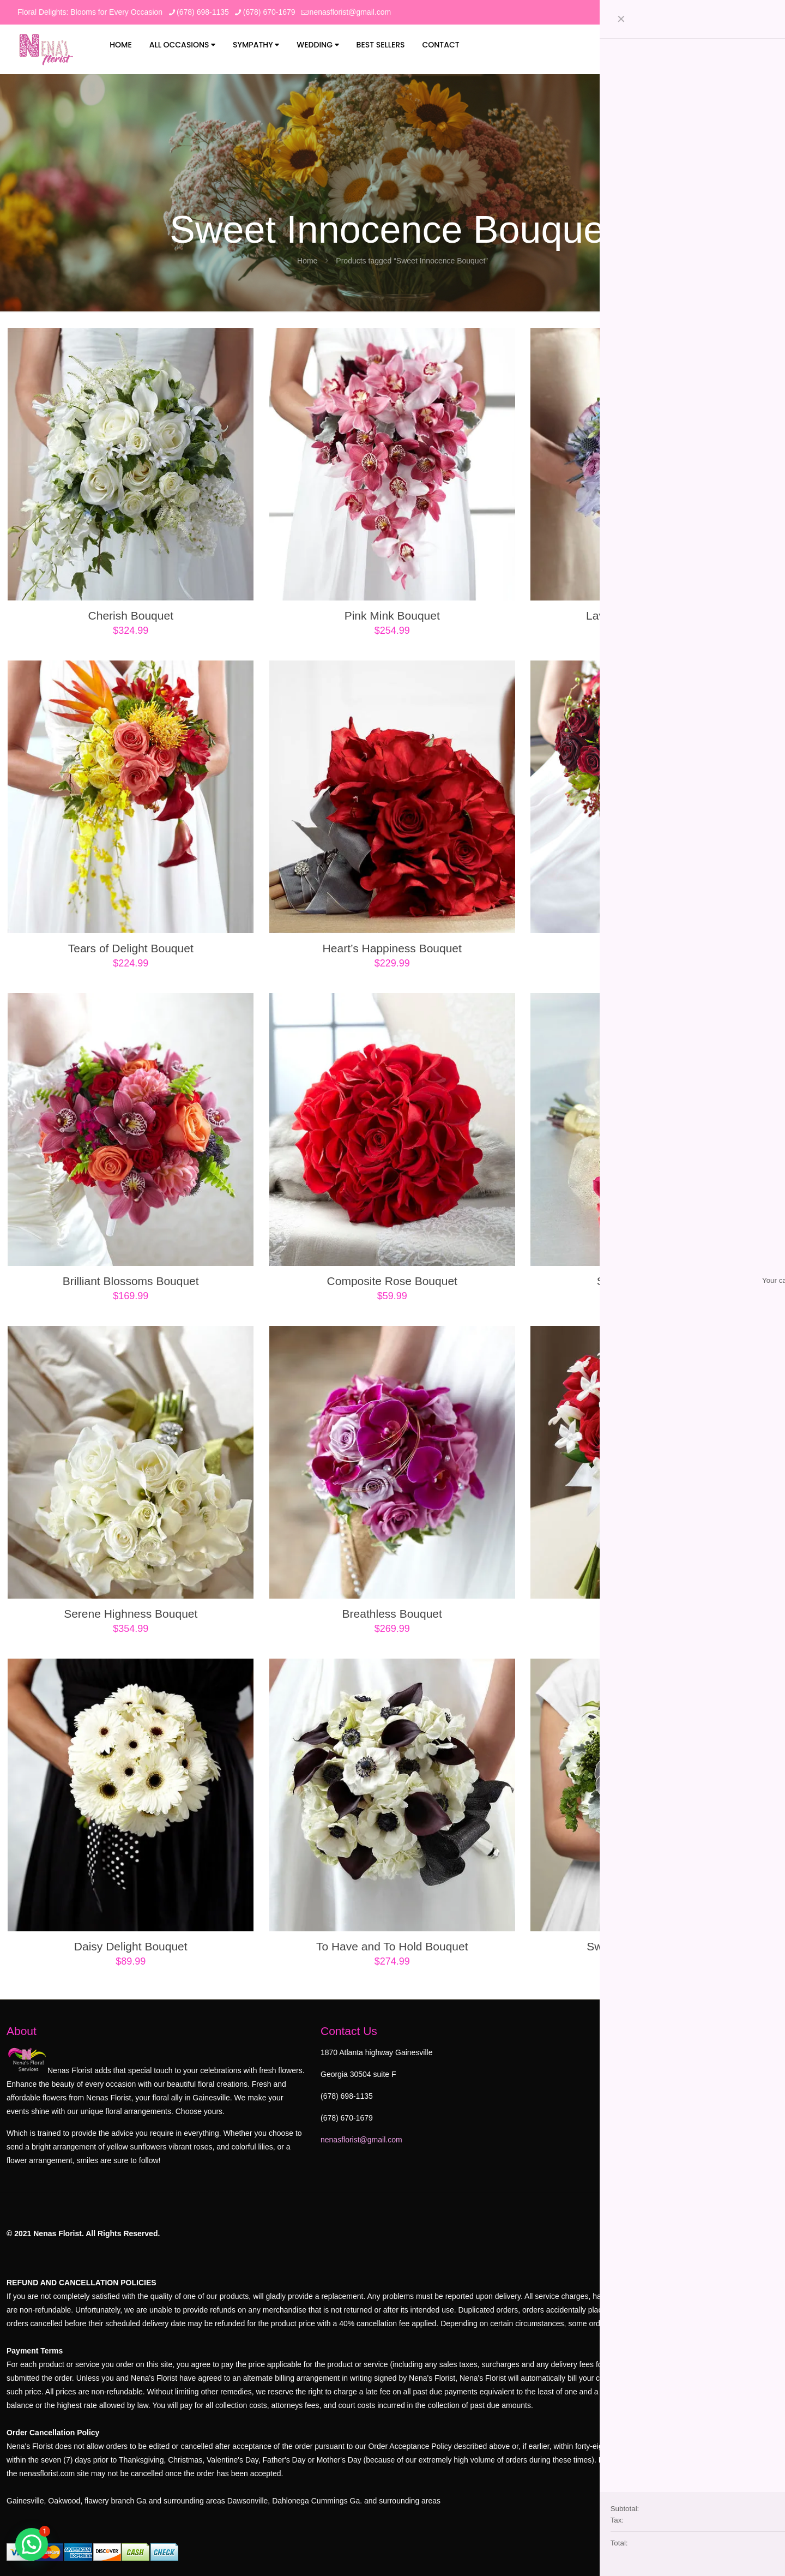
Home (121, 44)
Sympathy (256, 44)
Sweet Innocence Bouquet (653, 1946)
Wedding (318, 44)
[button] (31, 2544)
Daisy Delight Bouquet (131, 1946)
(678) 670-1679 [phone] (269, 12)
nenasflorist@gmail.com (361, 2139)
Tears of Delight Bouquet (131, 948)
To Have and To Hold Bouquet (392, 1946)
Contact (440, 44)
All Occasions (182, 44)
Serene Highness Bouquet (130, 1613)
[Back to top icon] (767, 2215)
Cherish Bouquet (130, 615)
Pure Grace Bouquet (653, 948)
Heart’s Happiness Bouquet (392, 948)
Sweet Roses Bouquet (653, 1281)
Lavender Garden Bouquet (653, 615)
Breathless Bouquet (392, 1613)
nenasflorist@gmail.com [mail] (350, 12)
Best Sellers (381, 44)
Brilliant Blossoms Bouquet (131, 1281)
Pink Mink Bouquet (392, 615)
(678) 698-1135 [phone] (203, 12)
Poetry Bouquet (653, 1613)
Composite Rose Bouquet (392, 1281)
